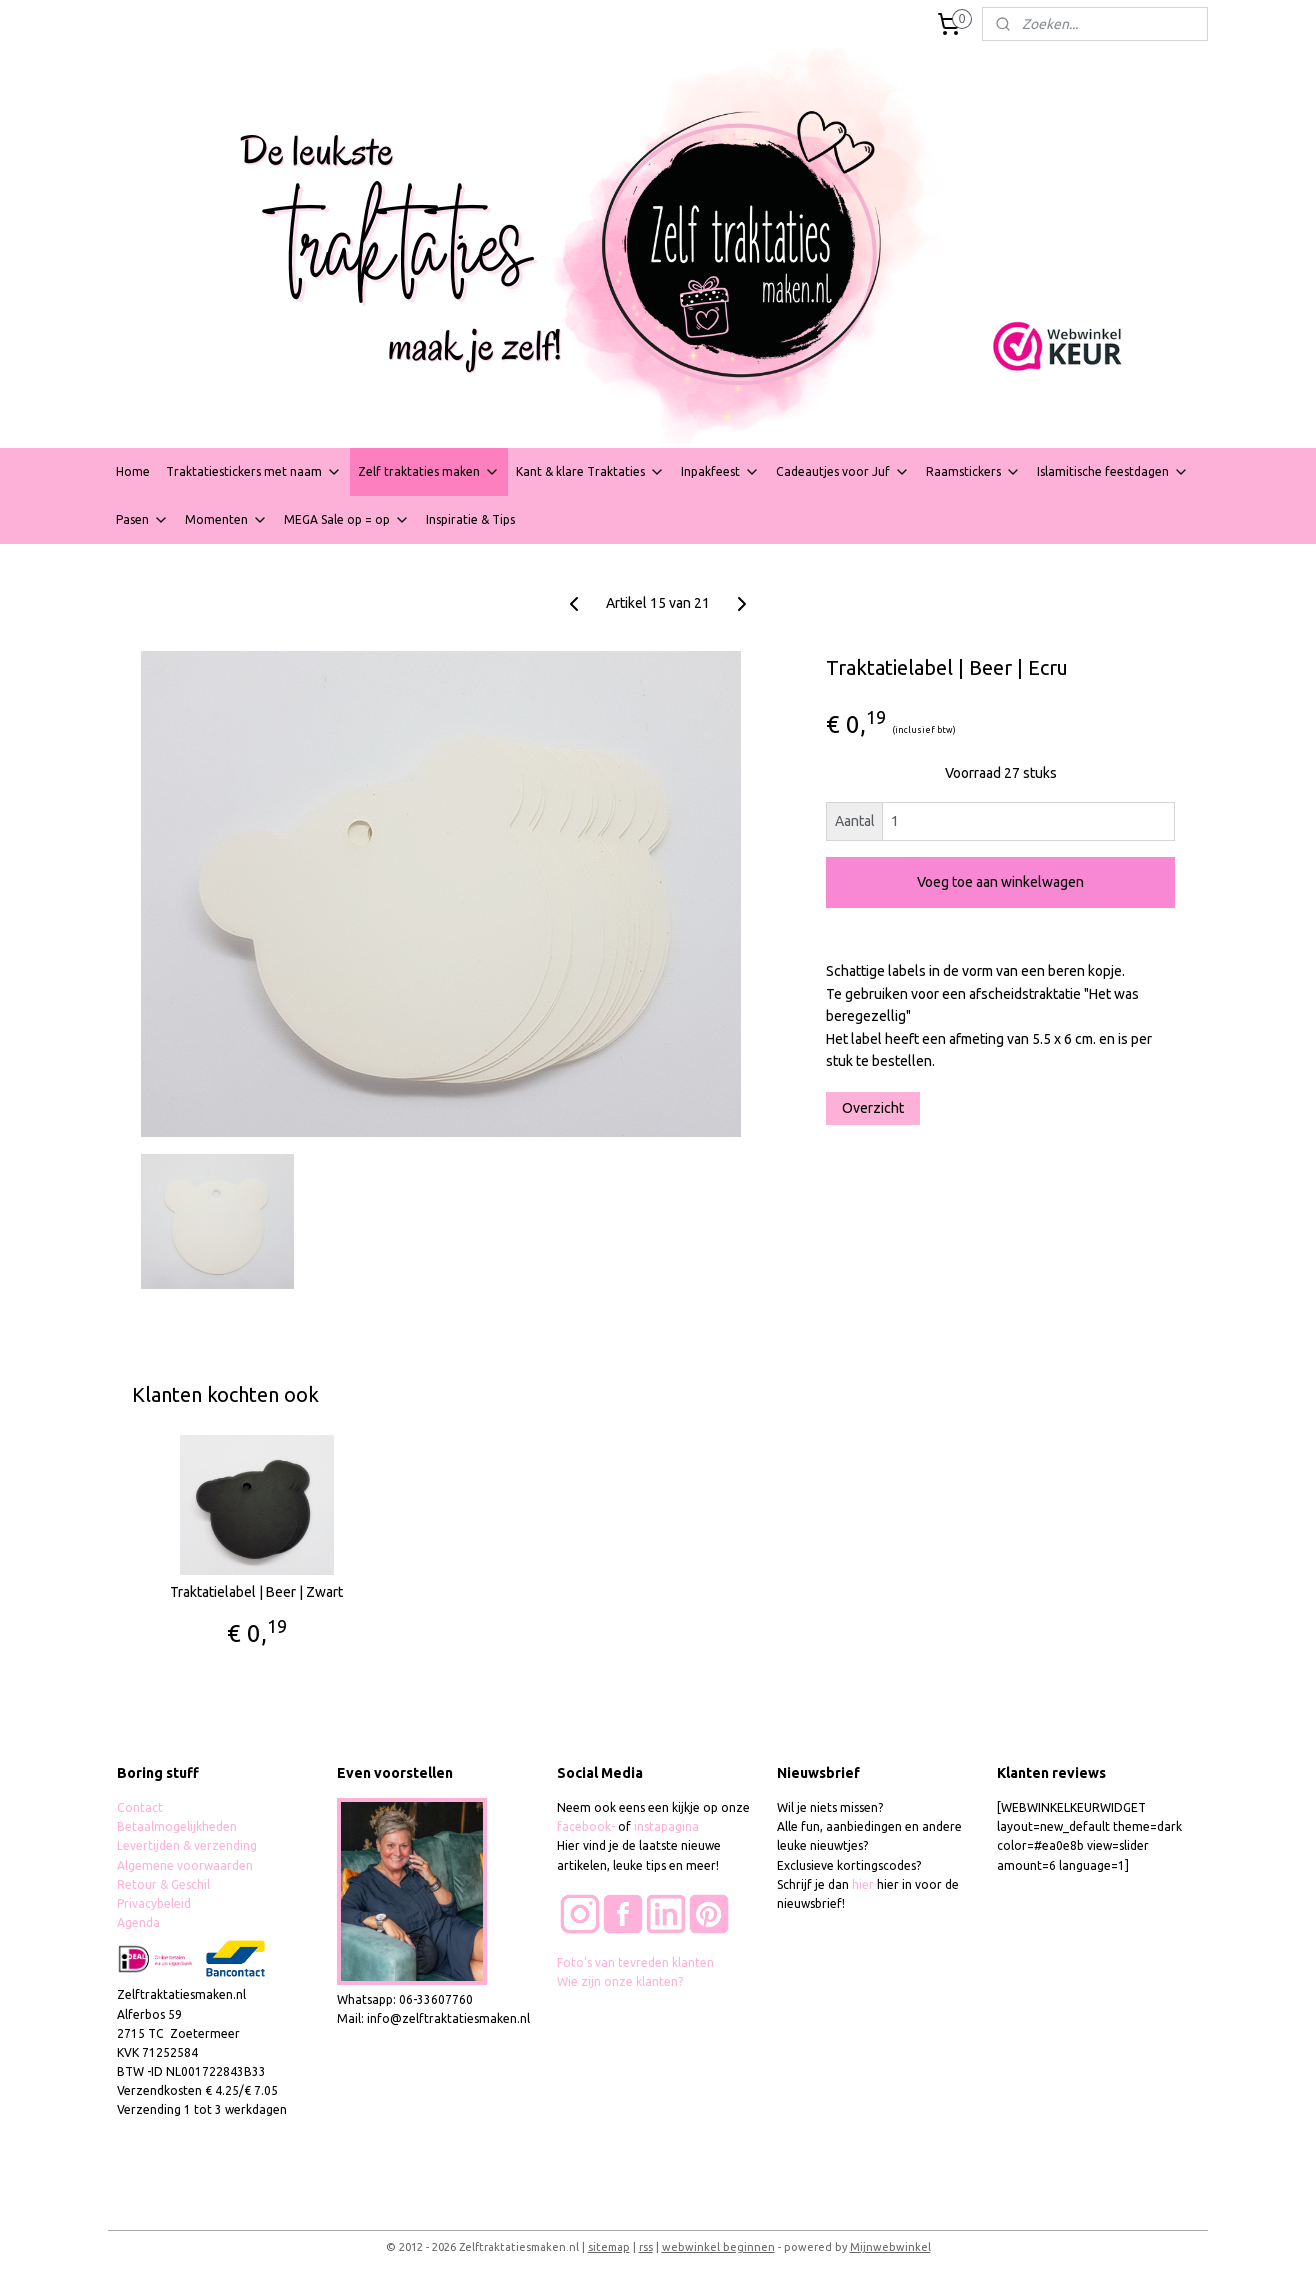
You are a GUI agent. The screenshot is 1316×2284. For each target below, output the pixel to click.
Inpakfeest (720, 472)
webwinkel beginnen (718, 2247)
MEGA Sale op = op (347, 520)
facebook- (587, 1826)
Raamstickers (973, 472)
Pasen (142, 520)
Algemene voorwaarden (185, 1865)
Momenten (226, 520)
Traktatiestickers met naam (254, 472)
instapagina (666, 1826)
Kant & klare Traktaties (590, 472)
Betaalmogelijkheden (178, 1826)
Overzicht (873, 1108)
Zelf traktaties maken (429, 472)
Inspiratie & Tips (470, 519)
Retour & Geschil (163, 1884)
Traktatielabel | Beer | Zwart (256, 1592)
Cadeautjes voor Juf (843, 472)
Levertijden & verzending (187, 1845)
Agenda (138, 1922)
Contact (140, 1807)
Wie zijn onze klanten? (620, 1981)
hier (863, 1884)
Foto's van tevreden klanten (635, 1962)
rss (646, 2247)
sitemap (609, 2247)
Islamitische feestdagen (1113, 472)
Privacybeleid (154, 1903)
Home (133, 471)
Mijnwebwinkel (890, 2247)
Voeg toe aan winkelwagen (1000, 882)
